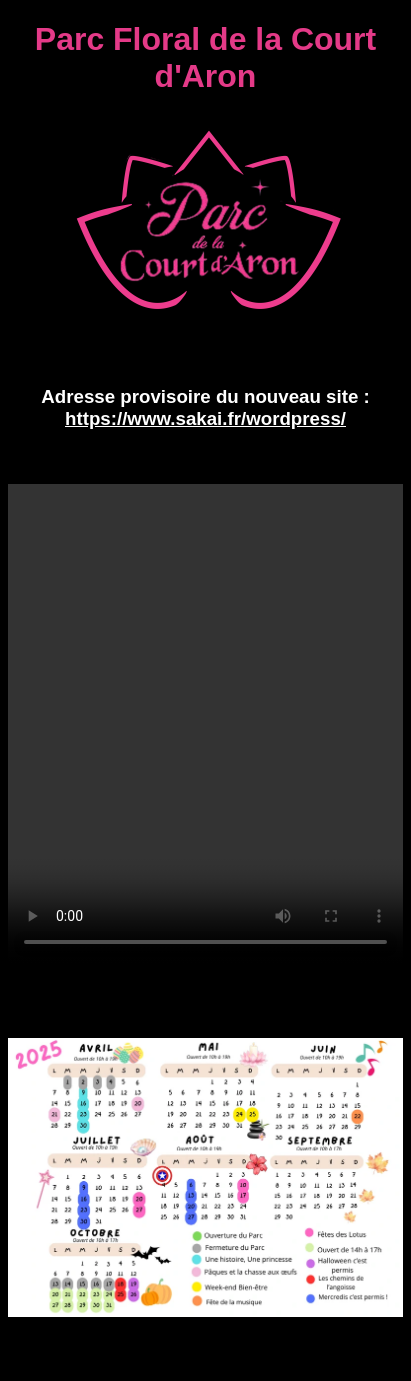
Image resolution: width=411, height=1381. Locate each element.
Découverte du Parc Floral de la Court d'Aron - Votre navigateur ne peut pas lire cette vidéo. (205, 724)
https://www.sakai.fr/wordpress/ (205, 418)
